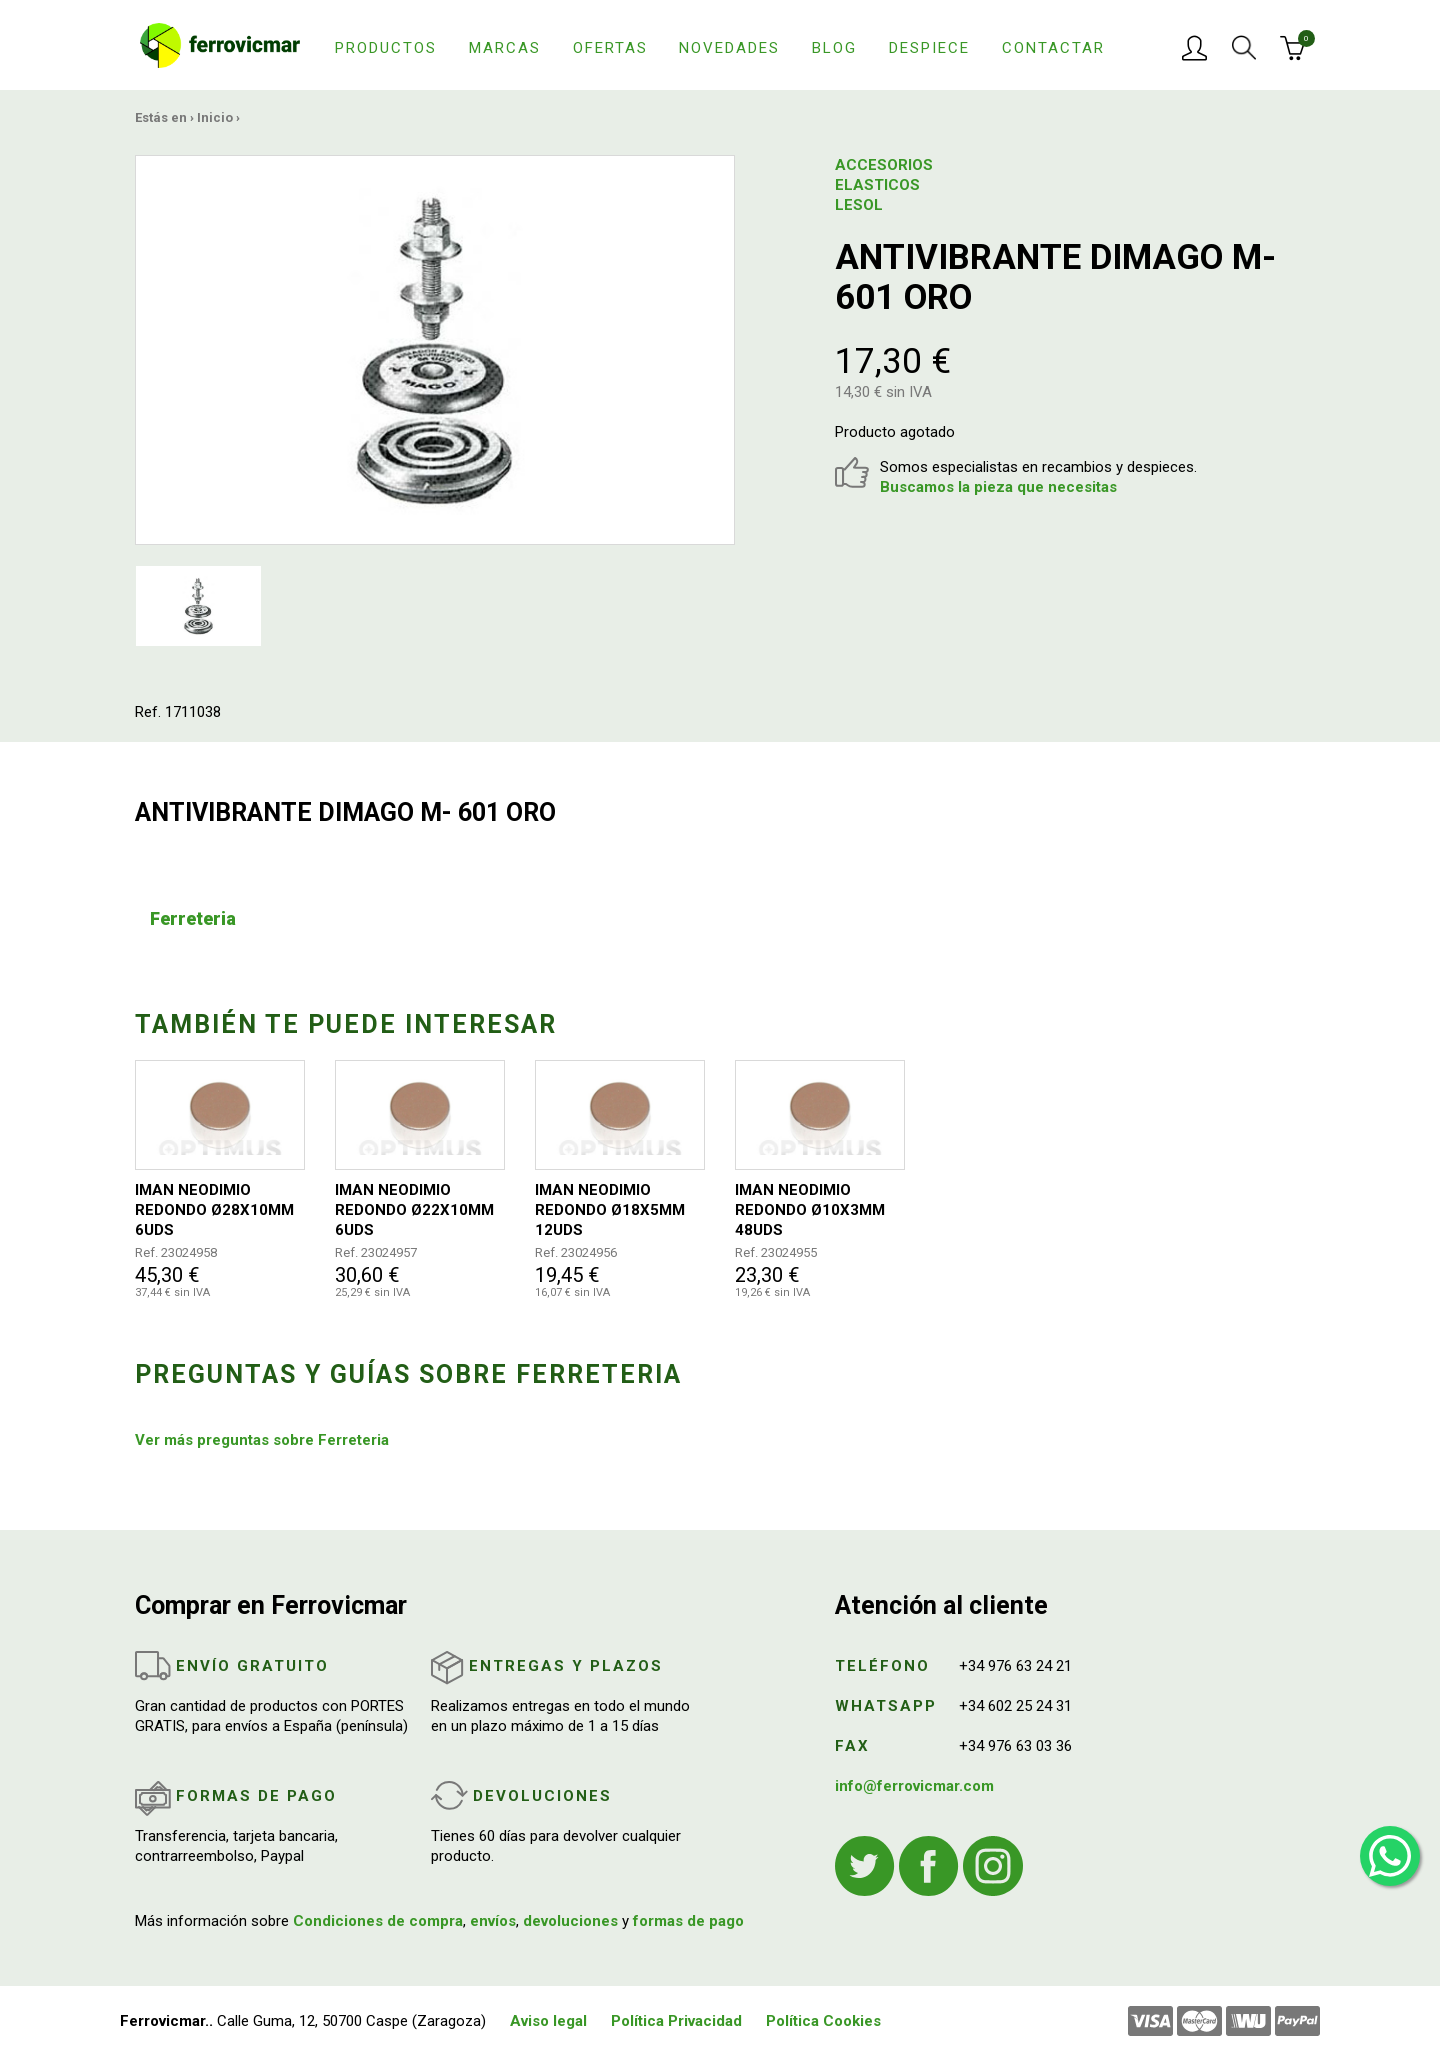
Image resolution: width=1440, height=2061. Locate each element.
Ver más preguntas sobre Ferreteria (262, 1440)
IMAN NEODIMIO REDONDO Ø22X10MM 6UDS (414, 1210)
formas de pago (688, 1921)
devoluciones (570, 1921)
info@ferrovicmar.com (914, 1786)
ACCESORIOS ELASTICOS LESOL (884, 185)
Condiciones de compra (378, 1921)
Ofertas (610, 48)
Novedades (729, 48)
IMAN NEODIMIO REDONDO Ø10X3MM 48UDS (810, 1210)
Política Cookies (823, 2021)
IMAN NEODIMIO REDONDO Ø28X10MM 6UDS (214, 1210)
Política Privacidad (676, 2021)
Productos (386, 48)
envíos (493, 1921)
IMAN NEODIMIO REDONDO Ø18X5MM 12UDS (610, 1210)
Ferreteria (193, 918)
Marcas (505, 48)
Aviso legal (548, 2021)
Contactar (1053, 48)
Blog (834, 48)
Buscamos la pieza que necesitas (998, 487)
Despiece (929, 48)
